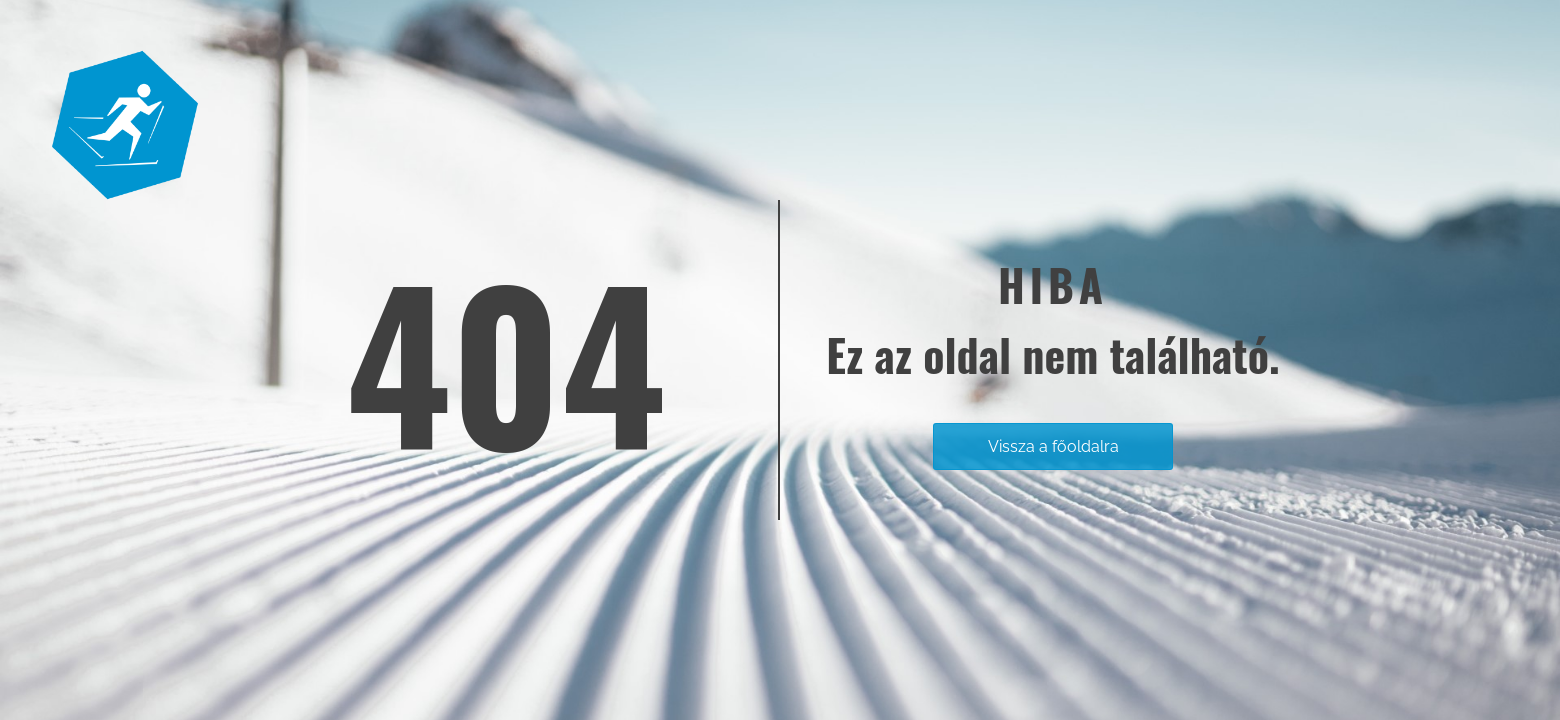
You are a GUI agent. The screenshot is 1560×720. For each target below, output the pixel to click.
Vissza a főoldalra (1053, 446)
